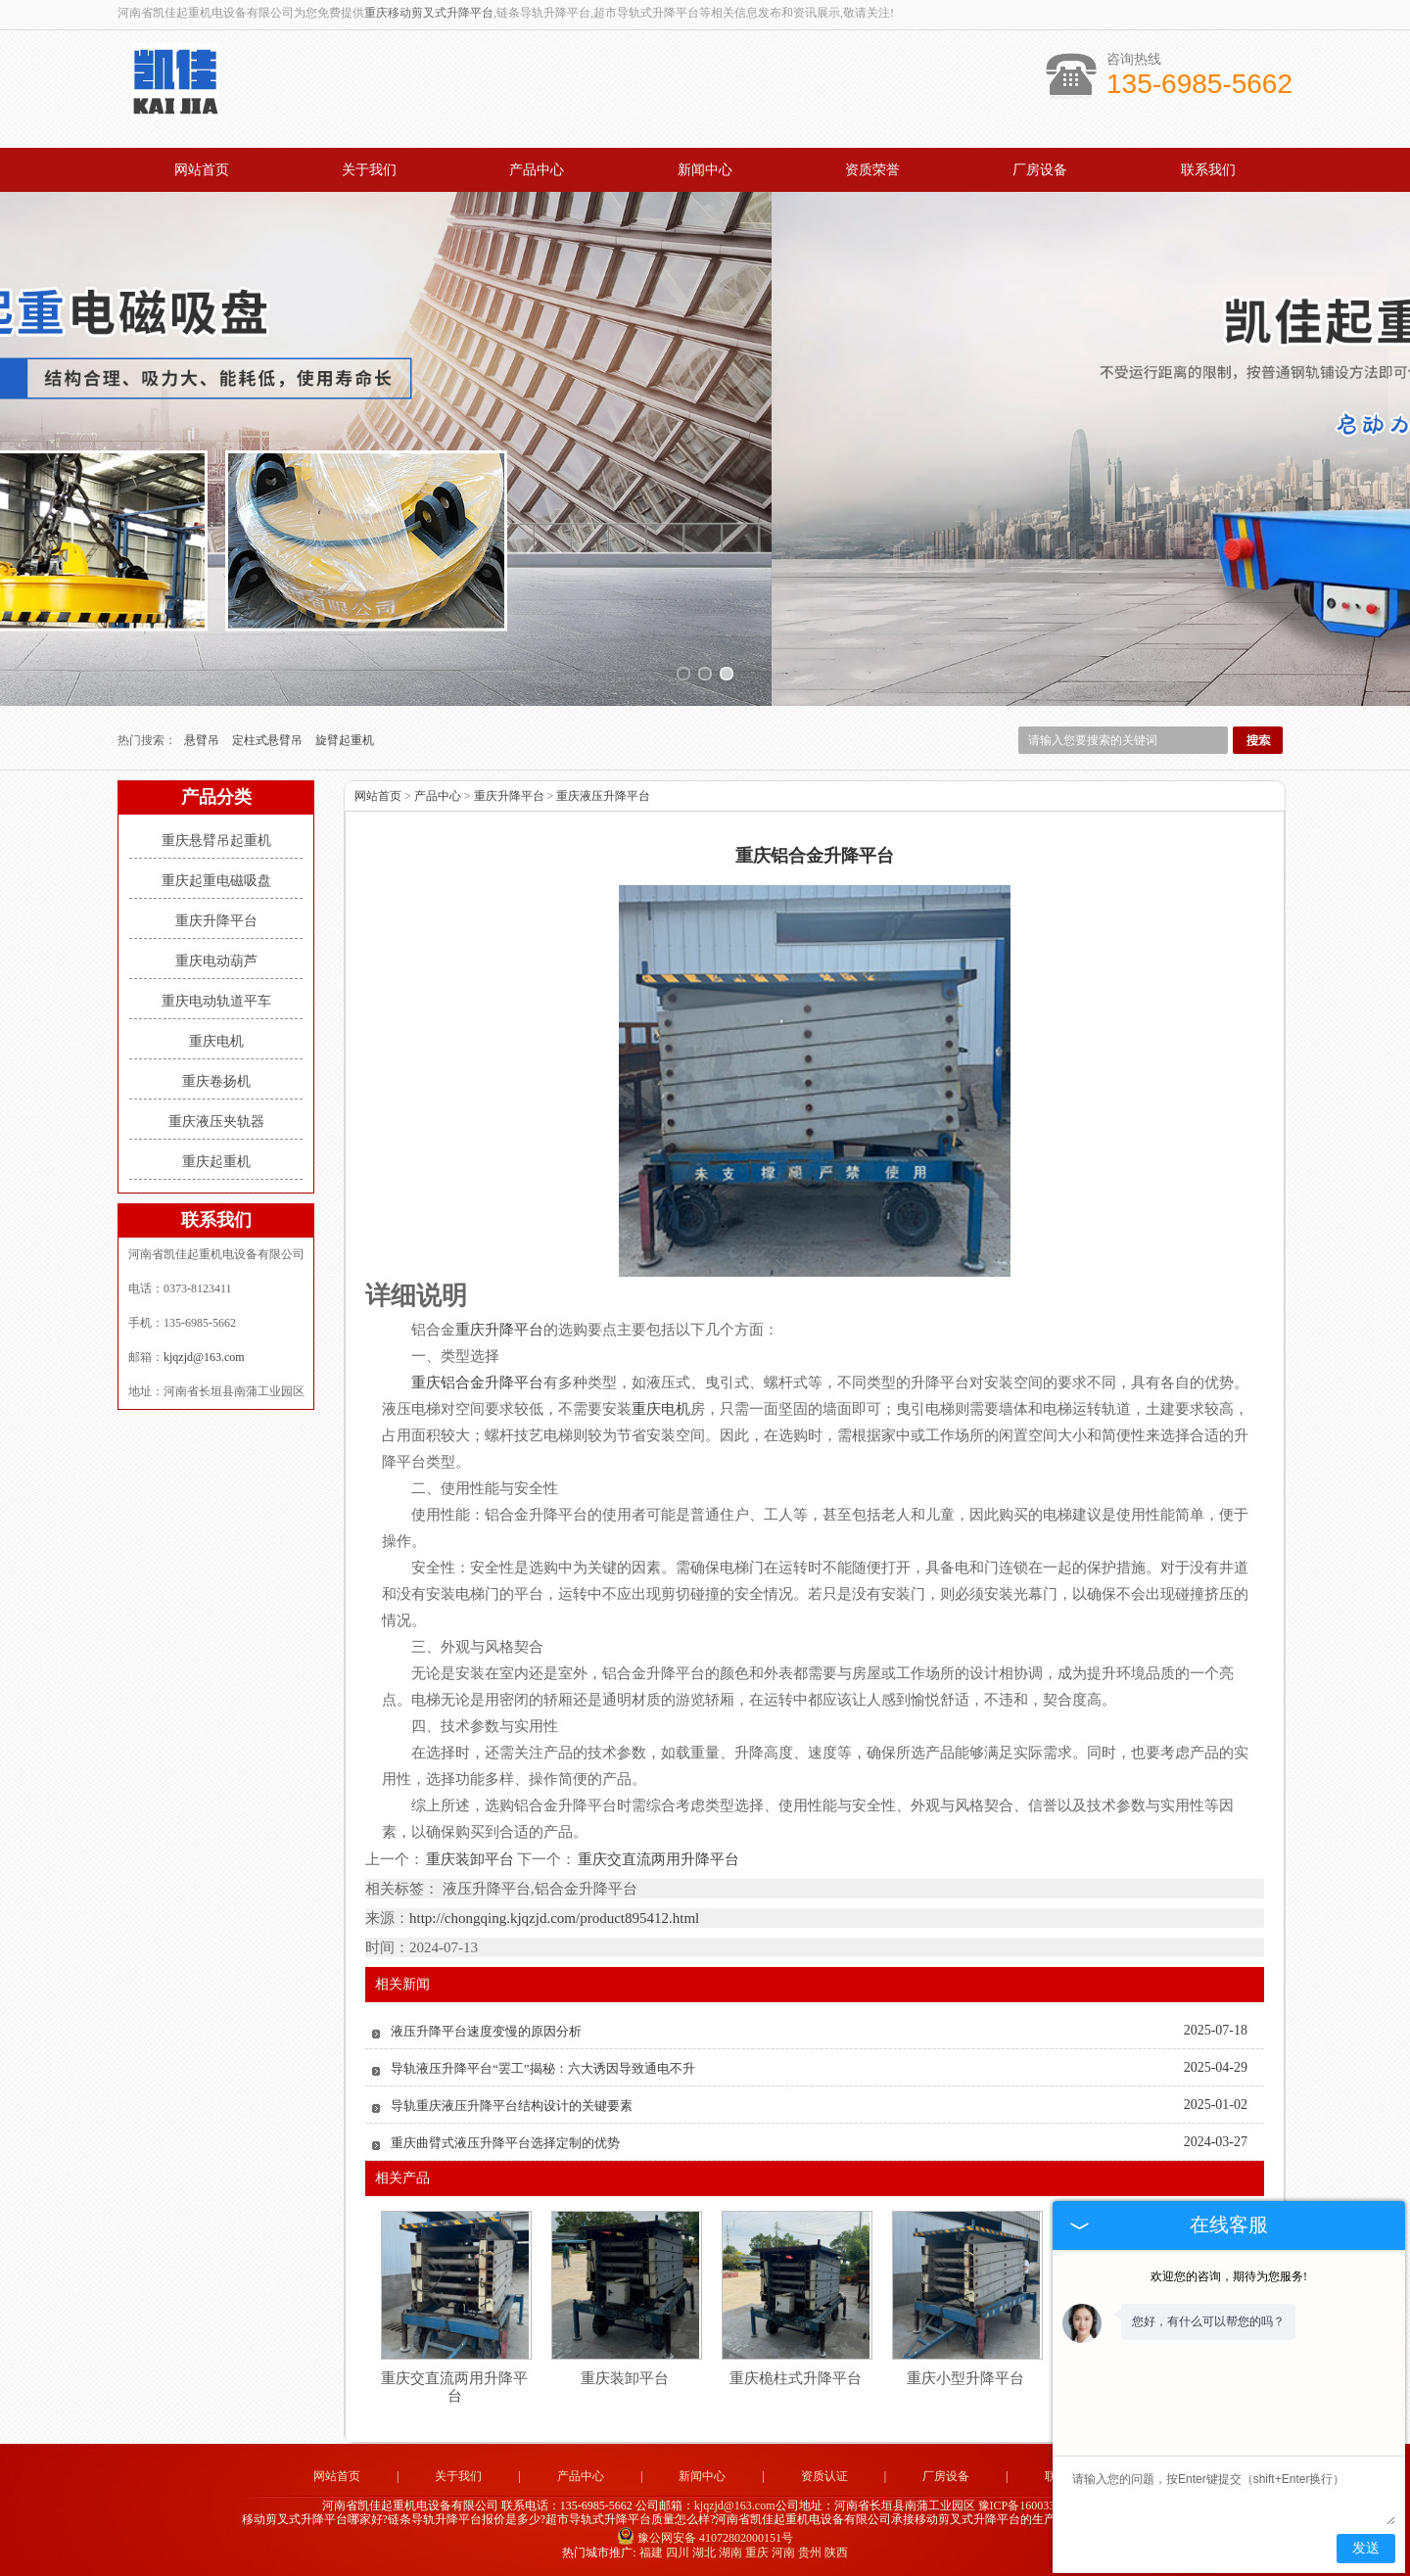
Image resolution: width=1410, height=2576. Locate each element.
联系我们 (1208, 170)
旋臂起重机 (344, 740)
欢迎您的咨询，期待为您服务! (1229, 2276)
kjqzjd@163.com (204, 1357)
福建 (651, 2552)
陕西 (836, 2552)
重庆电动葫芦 (216, 961)
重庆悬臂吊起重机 (216, 840)
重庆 (757, 2552)
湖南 (730, 2552)
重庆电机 (216, 1041)
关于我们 (369, 170)
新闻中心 (705, 170)
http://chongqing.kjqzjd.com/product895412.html (554, 1918)
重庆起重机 (216, 1161)
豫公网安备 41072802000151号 (705, 2538)
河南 (783, 2552)
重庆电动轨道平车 (216, 1001)
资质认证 (824, 2476)
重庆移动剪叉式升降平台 (429, 13)
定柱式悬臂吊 (269, 740)
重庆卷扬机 (216, 1081)
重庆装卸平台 (470, 1859)
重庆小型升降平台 (965, 2378)
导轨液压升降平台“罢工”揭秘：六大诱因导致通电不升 (543, 2068)
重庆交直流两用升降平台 (657, 1859)
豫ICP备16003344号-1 (1033, 2505)
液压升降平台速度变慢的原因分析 (486, 2031)
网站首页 (201, 170)
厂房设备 (1039, 170)
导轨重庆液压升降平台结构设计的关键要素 (512, 2105)
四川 (677, 2552)
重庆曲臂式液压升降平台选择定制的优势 (505, 2142)
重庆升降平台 (216, 920)
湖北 (704, 2552)
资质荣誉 (872, 170)
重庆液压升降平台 (603, 796)
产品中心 (536, 170)
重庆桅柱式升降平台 (795, 2378)
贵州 (810, 2552)
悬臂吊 (203, 740)
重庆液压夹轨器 (216, 1121)
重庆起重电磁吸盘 (216, 880)
